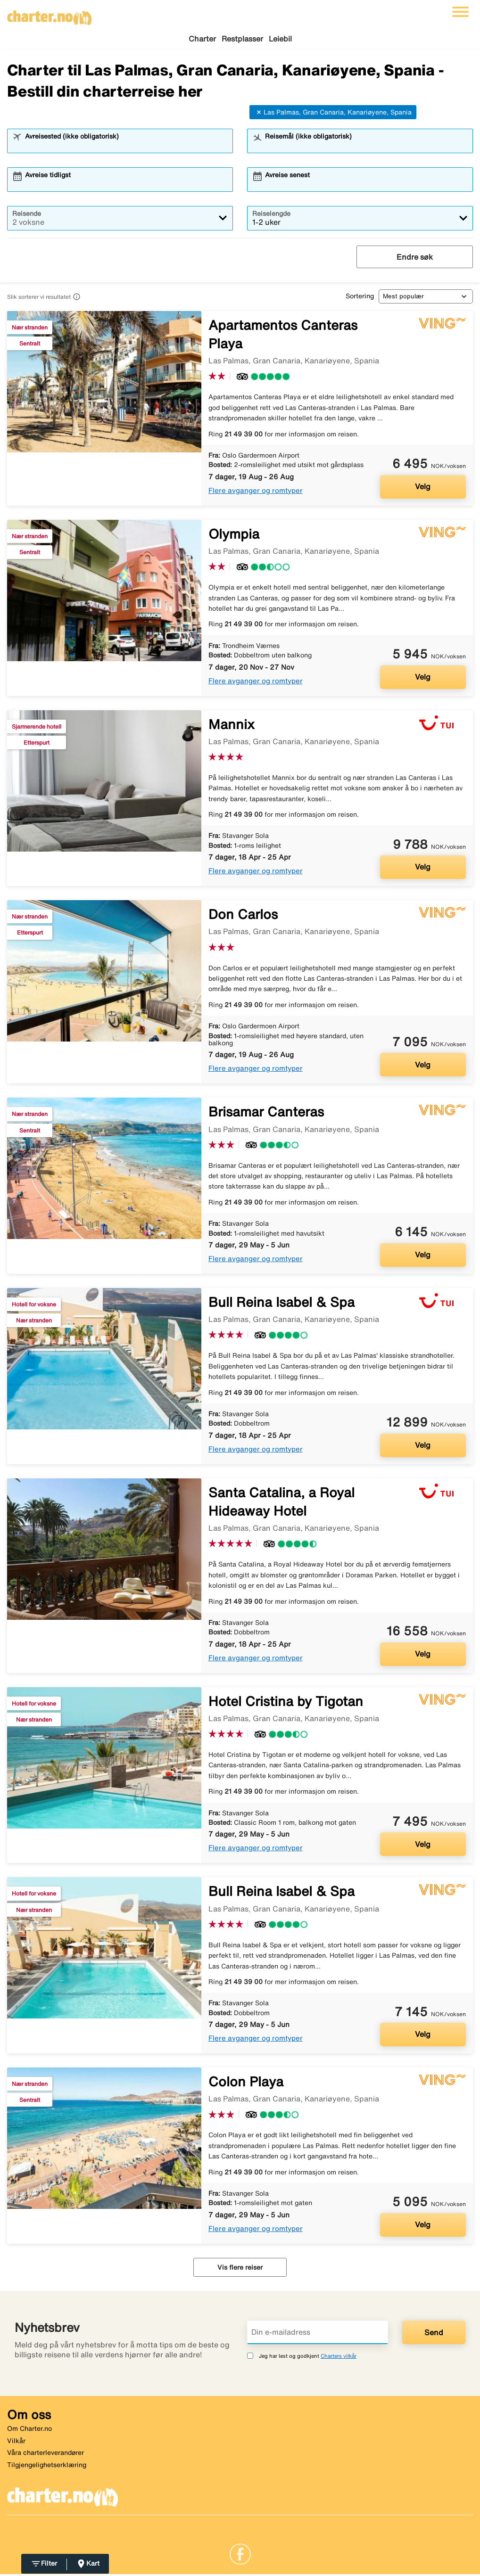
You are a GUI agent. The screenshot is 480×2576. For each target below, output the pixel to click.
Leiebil (280, 38)
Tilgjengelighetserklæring (46, 2466)
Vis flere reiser (240, 2268)
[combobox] (126, 146)
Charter (202, 38)
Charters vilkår (338, 2357)
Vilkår (16, 2442)
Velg (422, 488)
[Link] (240, 2555)
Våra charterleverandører (45, 2454)
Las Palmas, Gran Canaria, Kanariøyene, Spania (333, 114)
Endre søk (415, 258)
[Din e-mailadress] (317, 2334)
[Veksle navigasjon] (460, 11)
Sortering (360, 297)
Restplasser (242, 38)
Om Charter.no (29, 2430)
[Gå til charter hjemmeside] (49, 14)
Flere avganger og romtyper (255, 491)
